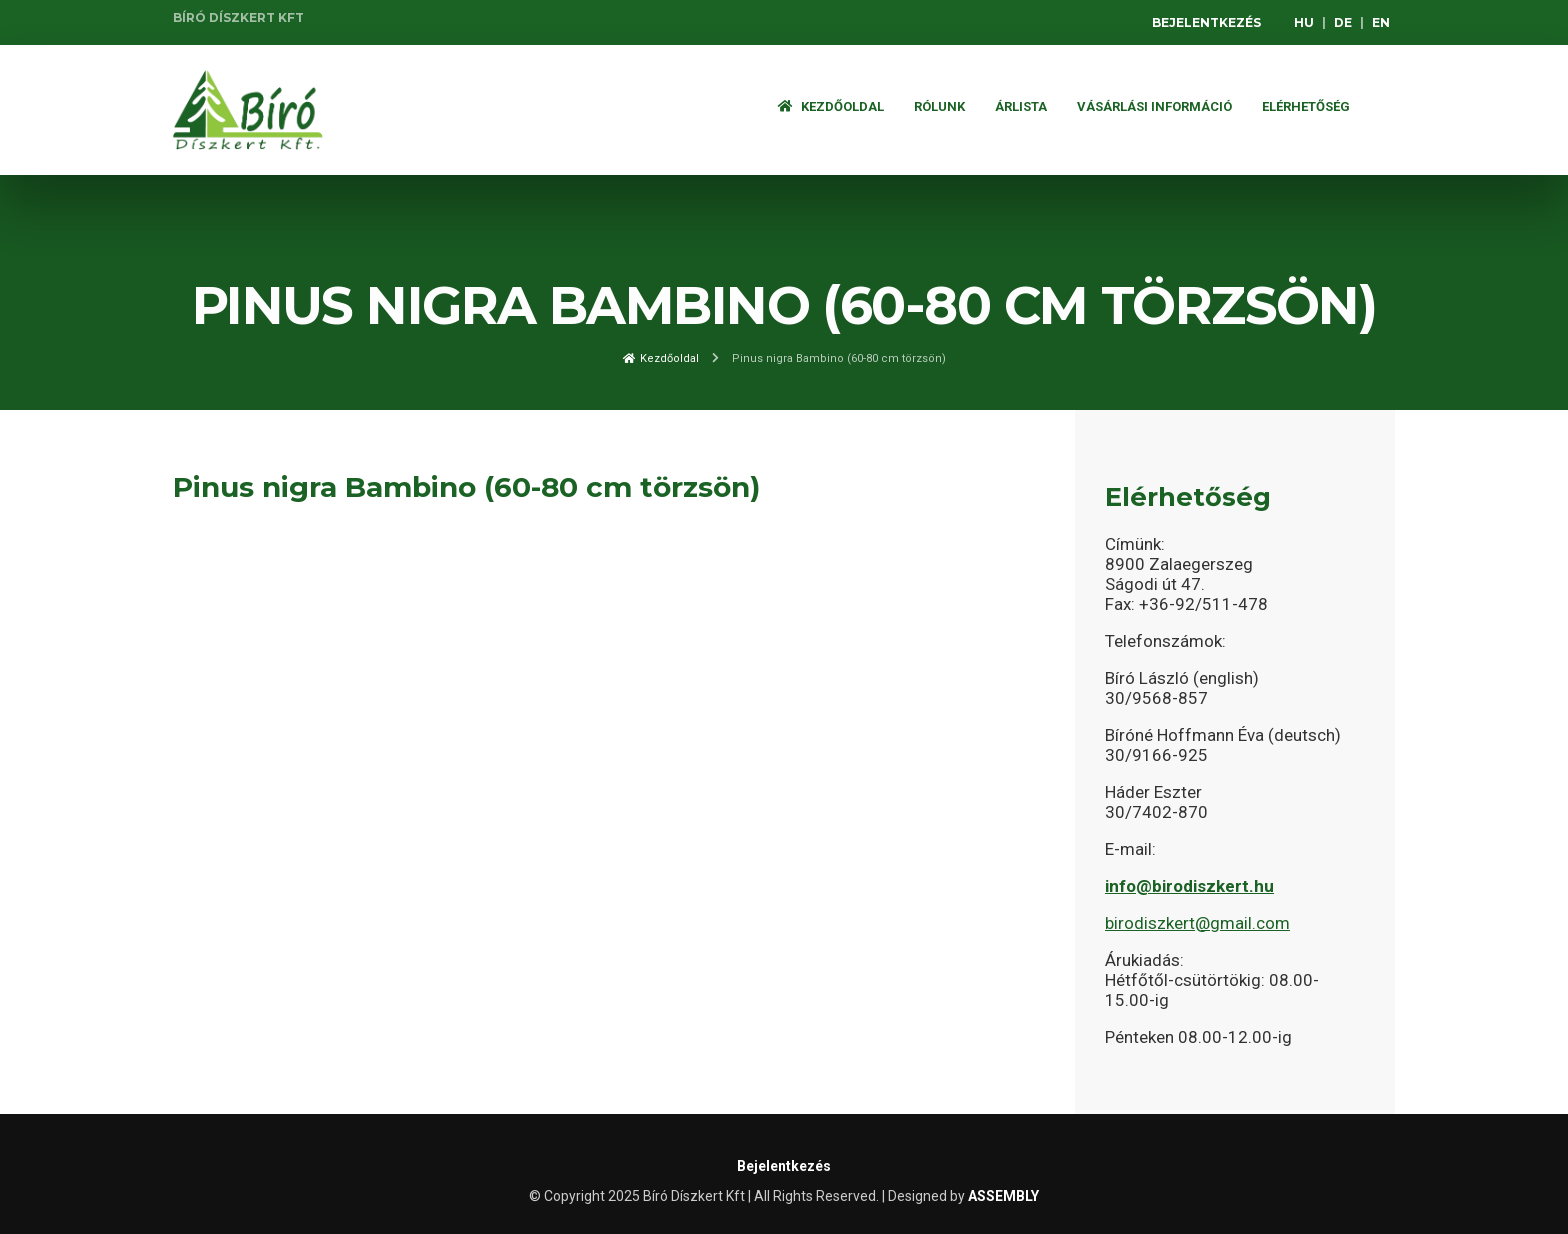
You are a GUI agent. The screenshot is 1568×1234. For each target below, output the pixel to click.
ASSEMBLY (1003, 1196)
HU (1304, 22)
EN (1381, 22)
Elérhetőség (1306, 106)
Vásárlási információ (1154, 106)
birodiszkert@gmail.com (1197, 923)
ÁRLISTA (1021, 106)
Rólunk (939, 106)
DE (1343, 22)
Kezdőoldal (831, 106)
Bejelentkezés (1206, 22)
